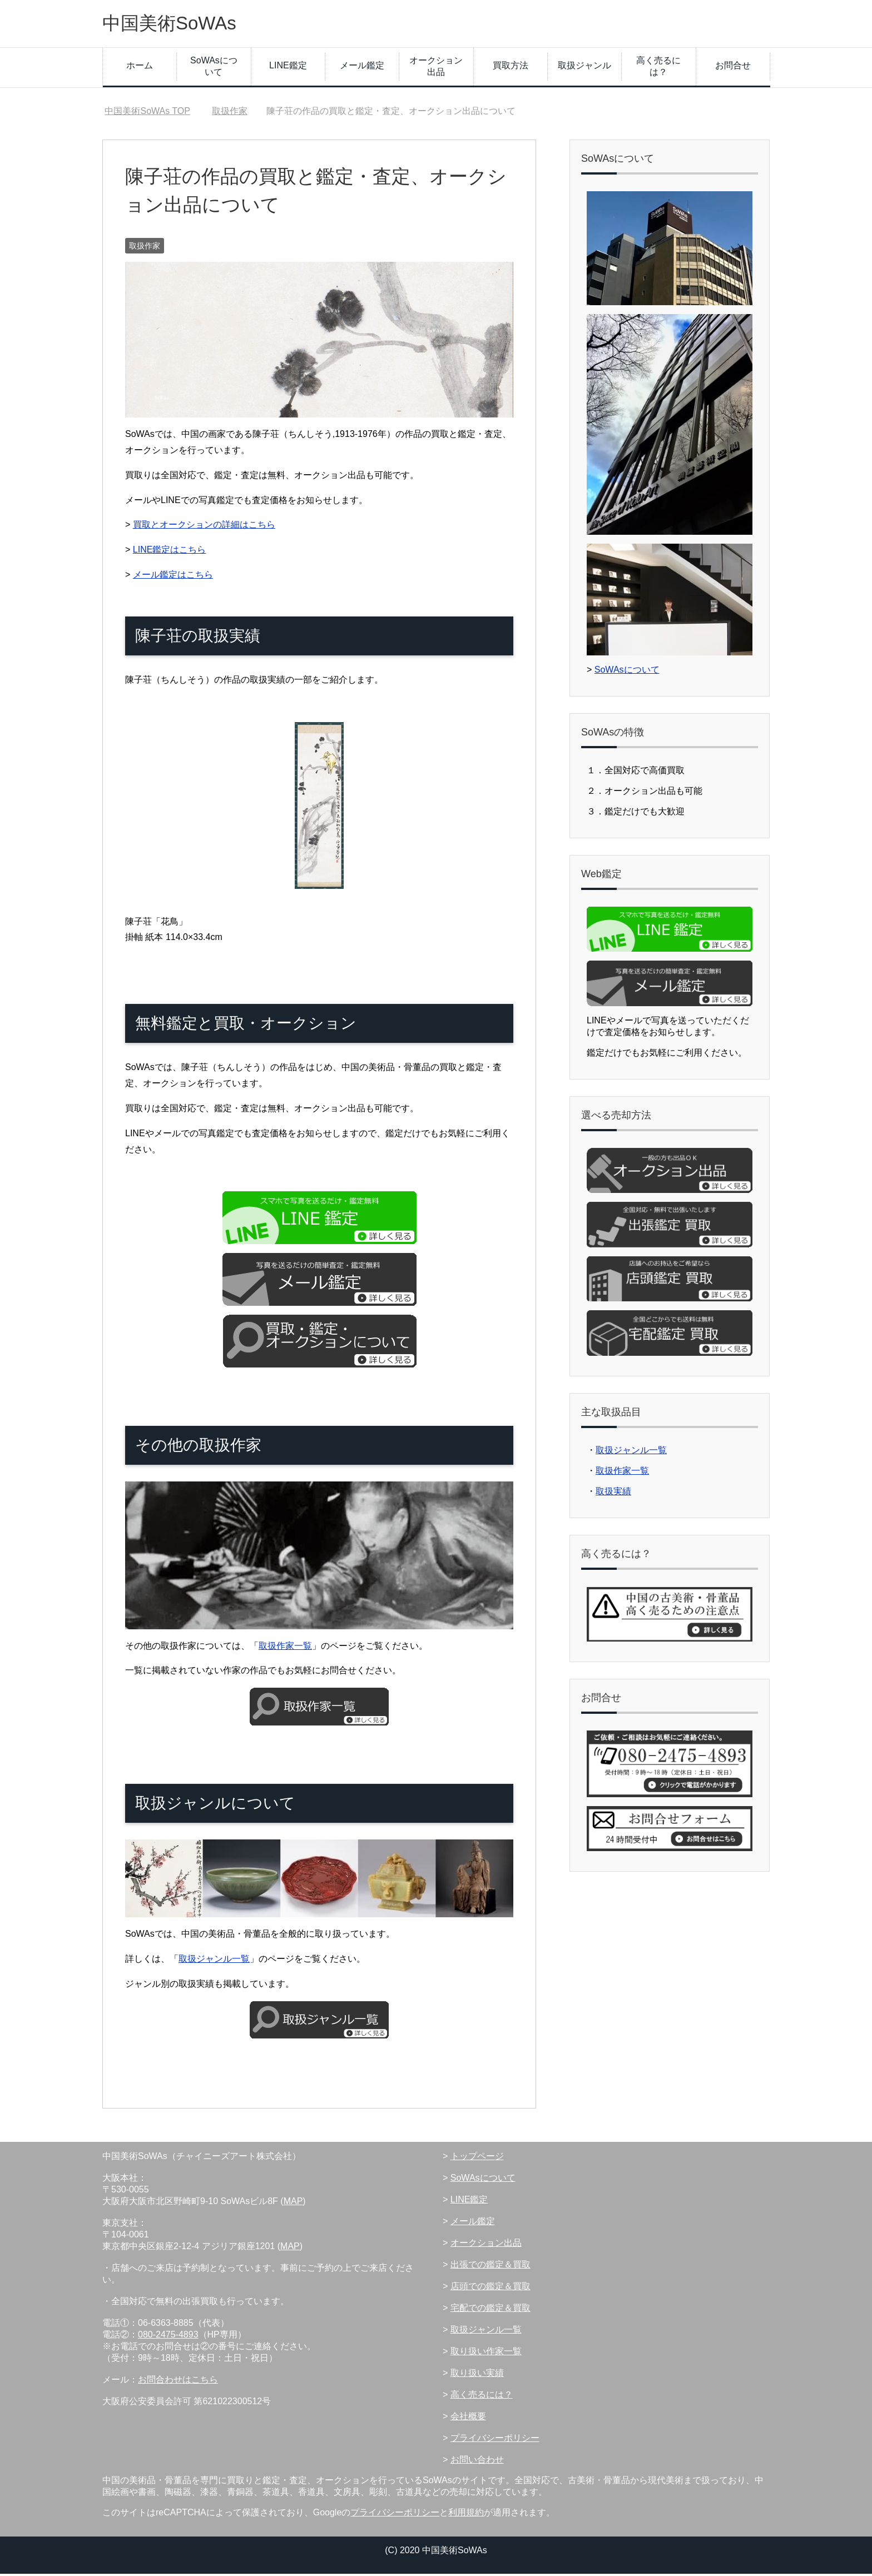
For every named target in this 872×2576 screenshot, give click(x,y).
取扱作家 (144, 247)
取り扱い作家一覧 (486, 2353)
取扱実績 (613, 1493)
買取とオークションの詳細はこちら (204, 526)
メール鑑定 (362, 67)
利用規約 (466, 2514)
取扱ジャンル (584, 67)
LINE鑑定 (288, 67)
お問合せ (733, 67)
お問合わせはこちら (178, 2381)
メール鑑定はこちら (173, 576)
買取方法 (510, 67)
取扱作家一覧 (285, 1648)
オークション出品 (436, 68)
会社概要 (468, 2418)
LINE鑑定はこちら (169, 551)
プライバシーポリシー (494, 2440)
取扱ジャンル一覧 (214, 1961)
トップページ (477, 2158)
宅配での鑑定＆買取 (490, 2310)
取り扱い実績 (477, 2375)
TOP (147, 113)
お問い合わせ (477, 2461)
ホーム (139, 67)
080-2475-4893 (168, 2336)
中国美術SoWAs (175, 24)
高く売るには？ (658, 68)
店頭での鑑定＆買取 (490, 2288)
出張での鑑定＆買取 (490, 2266)
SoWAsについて (213, 68)
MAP (293, 2203)
